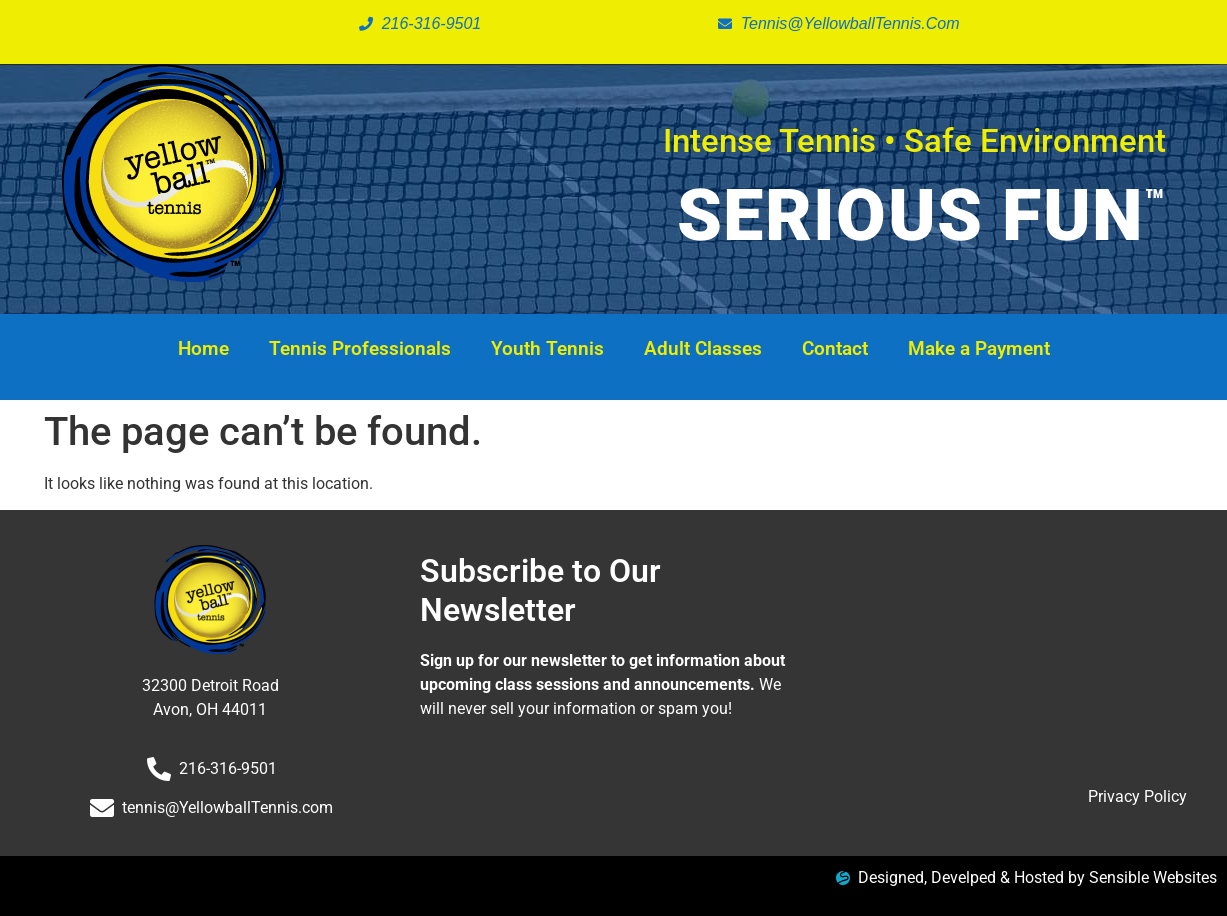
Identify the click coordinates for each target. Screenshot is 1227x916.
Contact (835, 348)
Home (203, 348)
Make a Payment (979, 348)
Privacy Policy (1137, 796)
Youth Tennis (547, 348)
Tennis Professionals (360, 348)
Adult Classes (703, 348)
